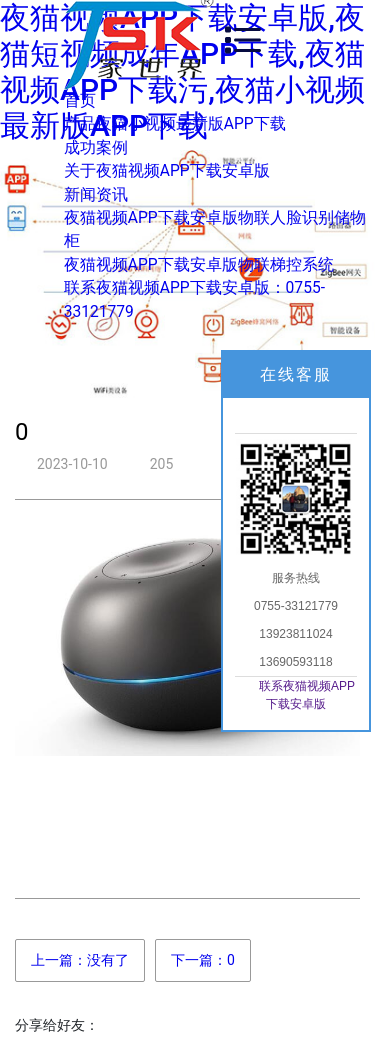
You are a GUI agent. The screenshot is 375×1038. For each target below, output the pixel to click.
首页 (80, 101)
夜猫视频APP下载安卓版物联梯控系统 (199, 265)
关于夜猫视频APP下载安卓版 (167, 171)
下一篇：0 (203, 960)
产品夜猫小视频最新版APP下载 (175, 124)
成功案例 (96, 148)
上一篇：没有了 (80, 960)
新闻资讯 (96, 195)
